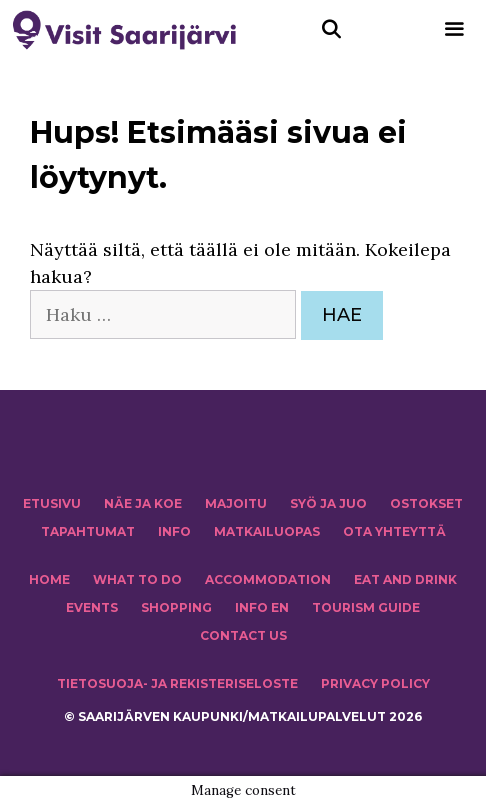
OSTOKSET (426, 503)
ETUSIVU (52, 503)
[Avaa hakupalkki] (331, 30)
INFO (174, 531)
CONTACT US (243, 635)
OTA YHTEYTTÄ (394, 531)
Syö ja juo (328, 503)
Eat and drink (405, 579)
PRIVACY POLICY (375, 683)
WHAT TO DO (137, 579)
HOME (49, 579)
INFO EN (262, 607)
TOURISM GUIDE (366, 607)
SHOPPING (176, 607)
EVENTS (92, 607)
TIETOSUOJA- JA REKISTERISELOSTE (177, 683)
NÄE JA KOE (143, 503)
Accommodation (268, 579)
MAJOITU (236, 503)
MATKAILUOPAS (267, 531)
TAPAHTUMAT (88, 531)
